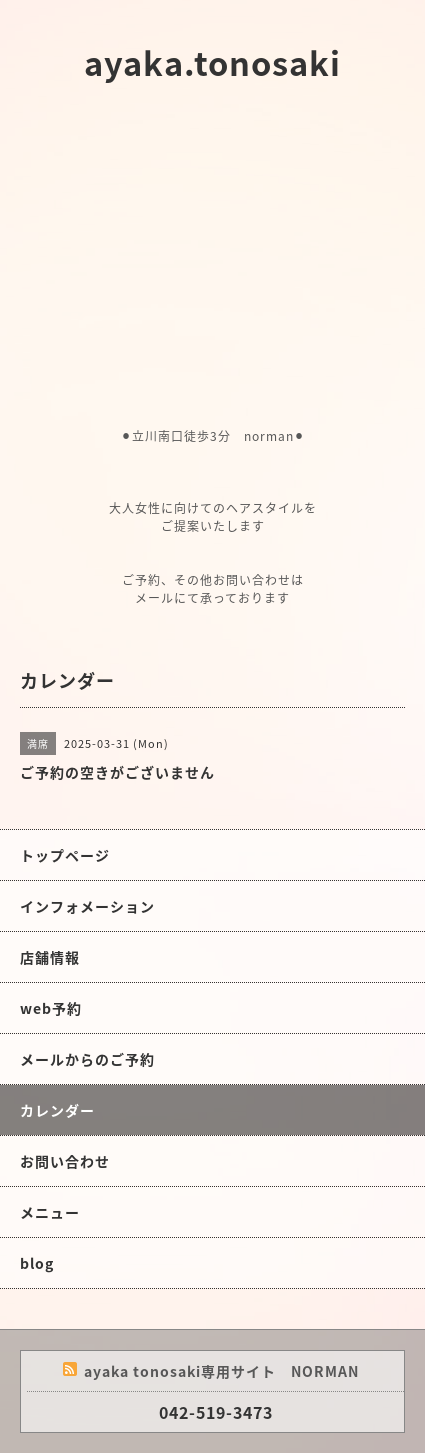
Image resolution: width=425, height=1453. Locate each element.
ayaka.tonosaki (212, 62)
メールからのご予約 (87, 1059)
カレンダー (57, 1110)
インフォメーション (87, 906)
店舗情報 (50, 957)
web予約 (51, 1008)
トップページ (65, 855)
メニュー (50, 1212)
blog (37, 1263)
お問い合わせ (65, 1161)
